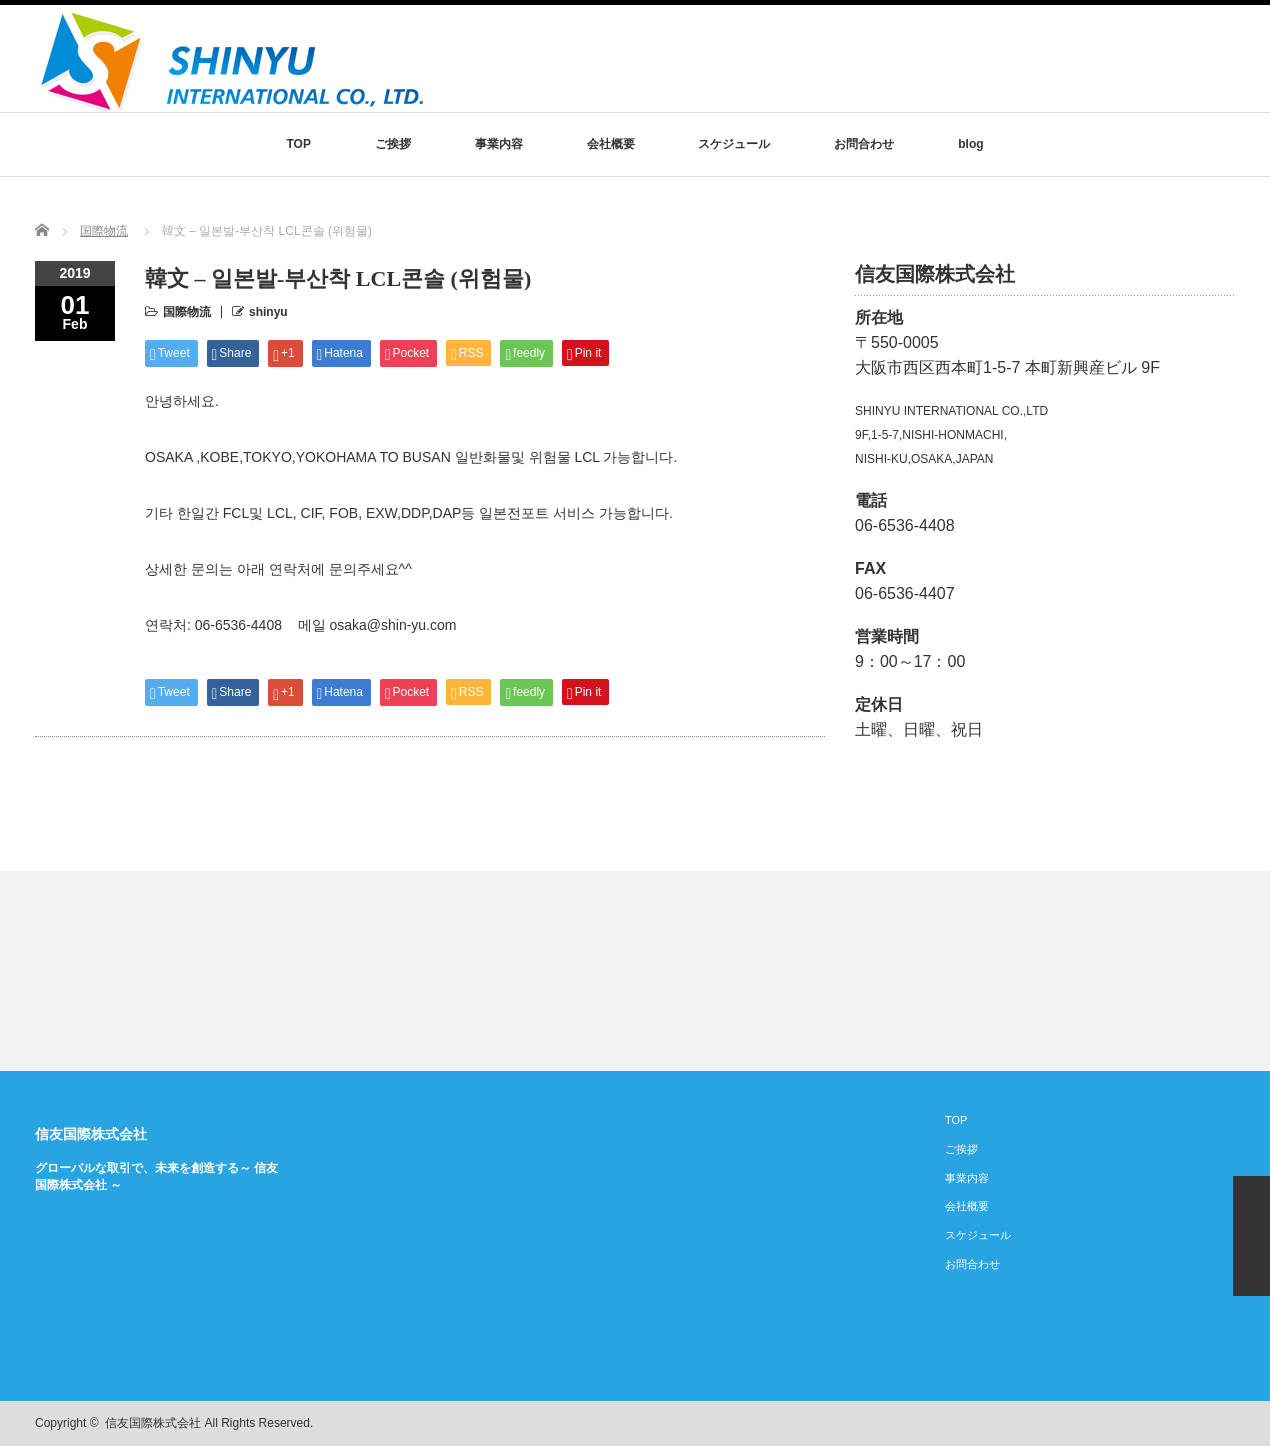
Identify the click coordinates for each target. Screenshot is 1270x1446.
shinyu (268, 312)
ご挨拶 (393, 144)
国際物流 (104, 231)
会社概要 (611, 144)
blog (970, 144)
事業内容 (499, 144)
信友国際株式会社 (91, 1134)
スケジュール (734, 144)
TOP (298, 144)
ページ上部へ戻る (1251, 1236)
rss (1161, 1424)
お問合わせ (864, 144)
